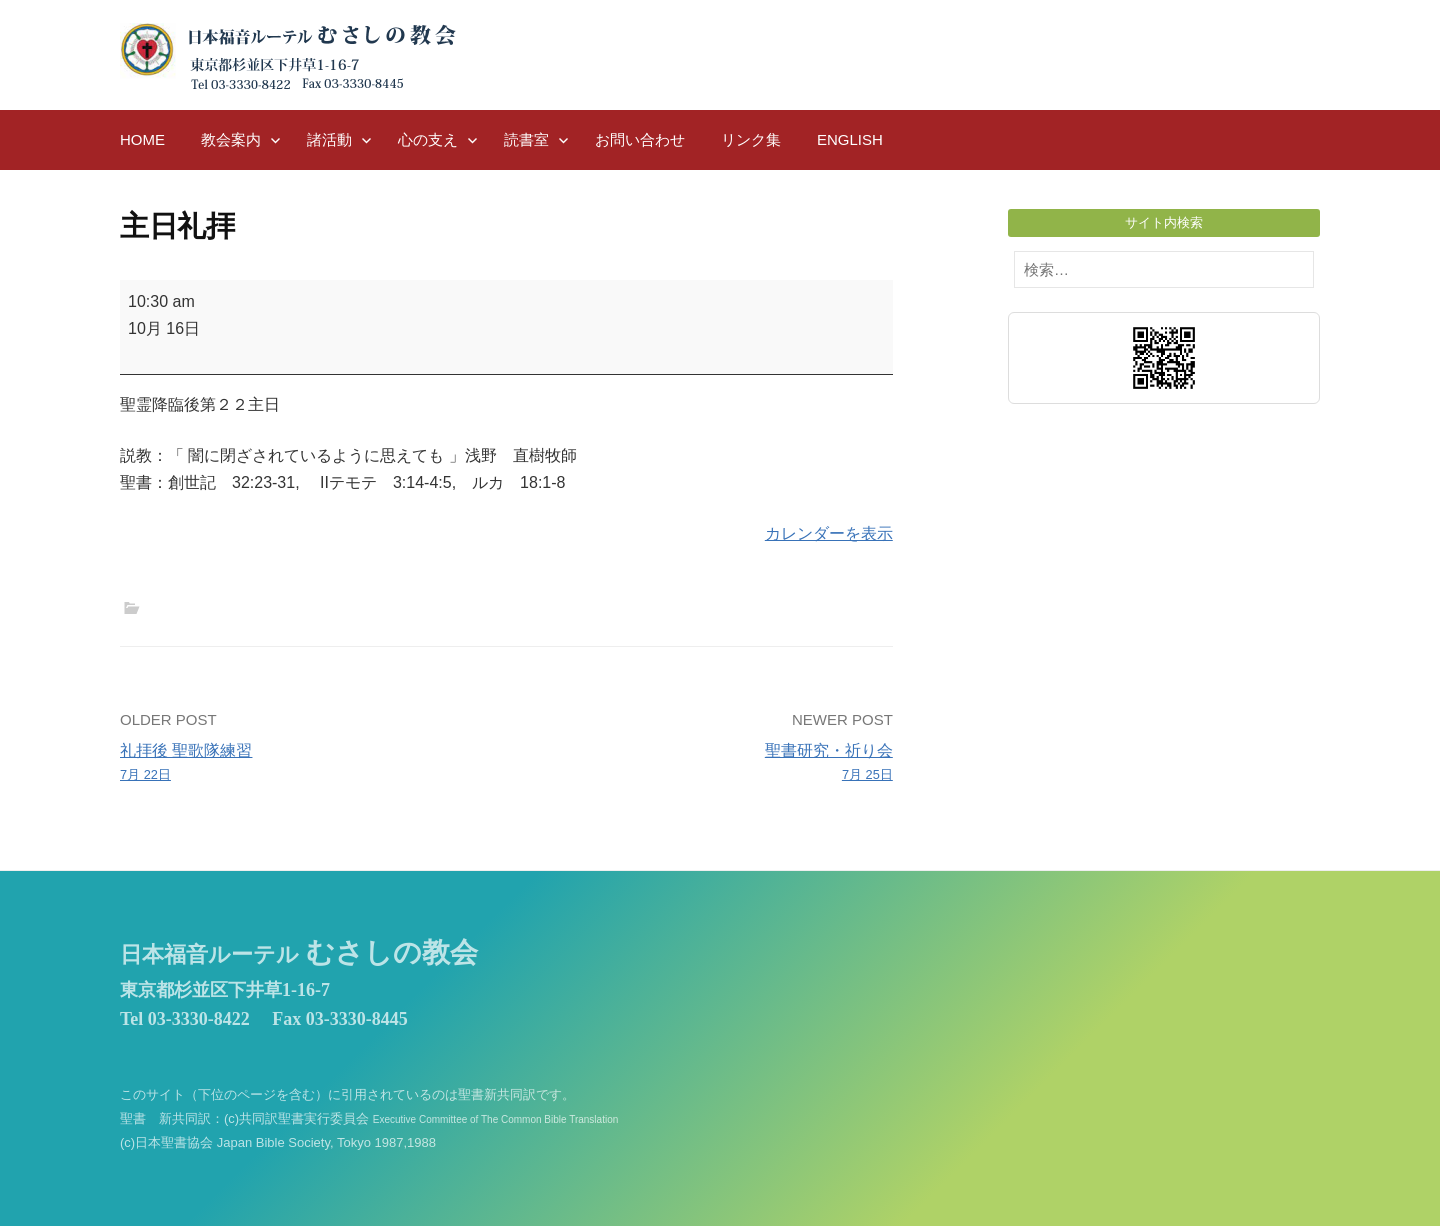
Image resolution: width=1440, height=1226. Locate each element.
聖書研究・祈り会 (707, 764)
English (850, 139)
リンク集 (751, 139)
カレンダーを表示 (829, 533)
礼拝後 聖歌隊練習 (305, 764)
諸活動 (329, 139)
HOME (142, 139)
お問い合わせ (640, 139)
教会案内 (231, 139)
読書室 (526, 139)
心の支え (428, 139)
